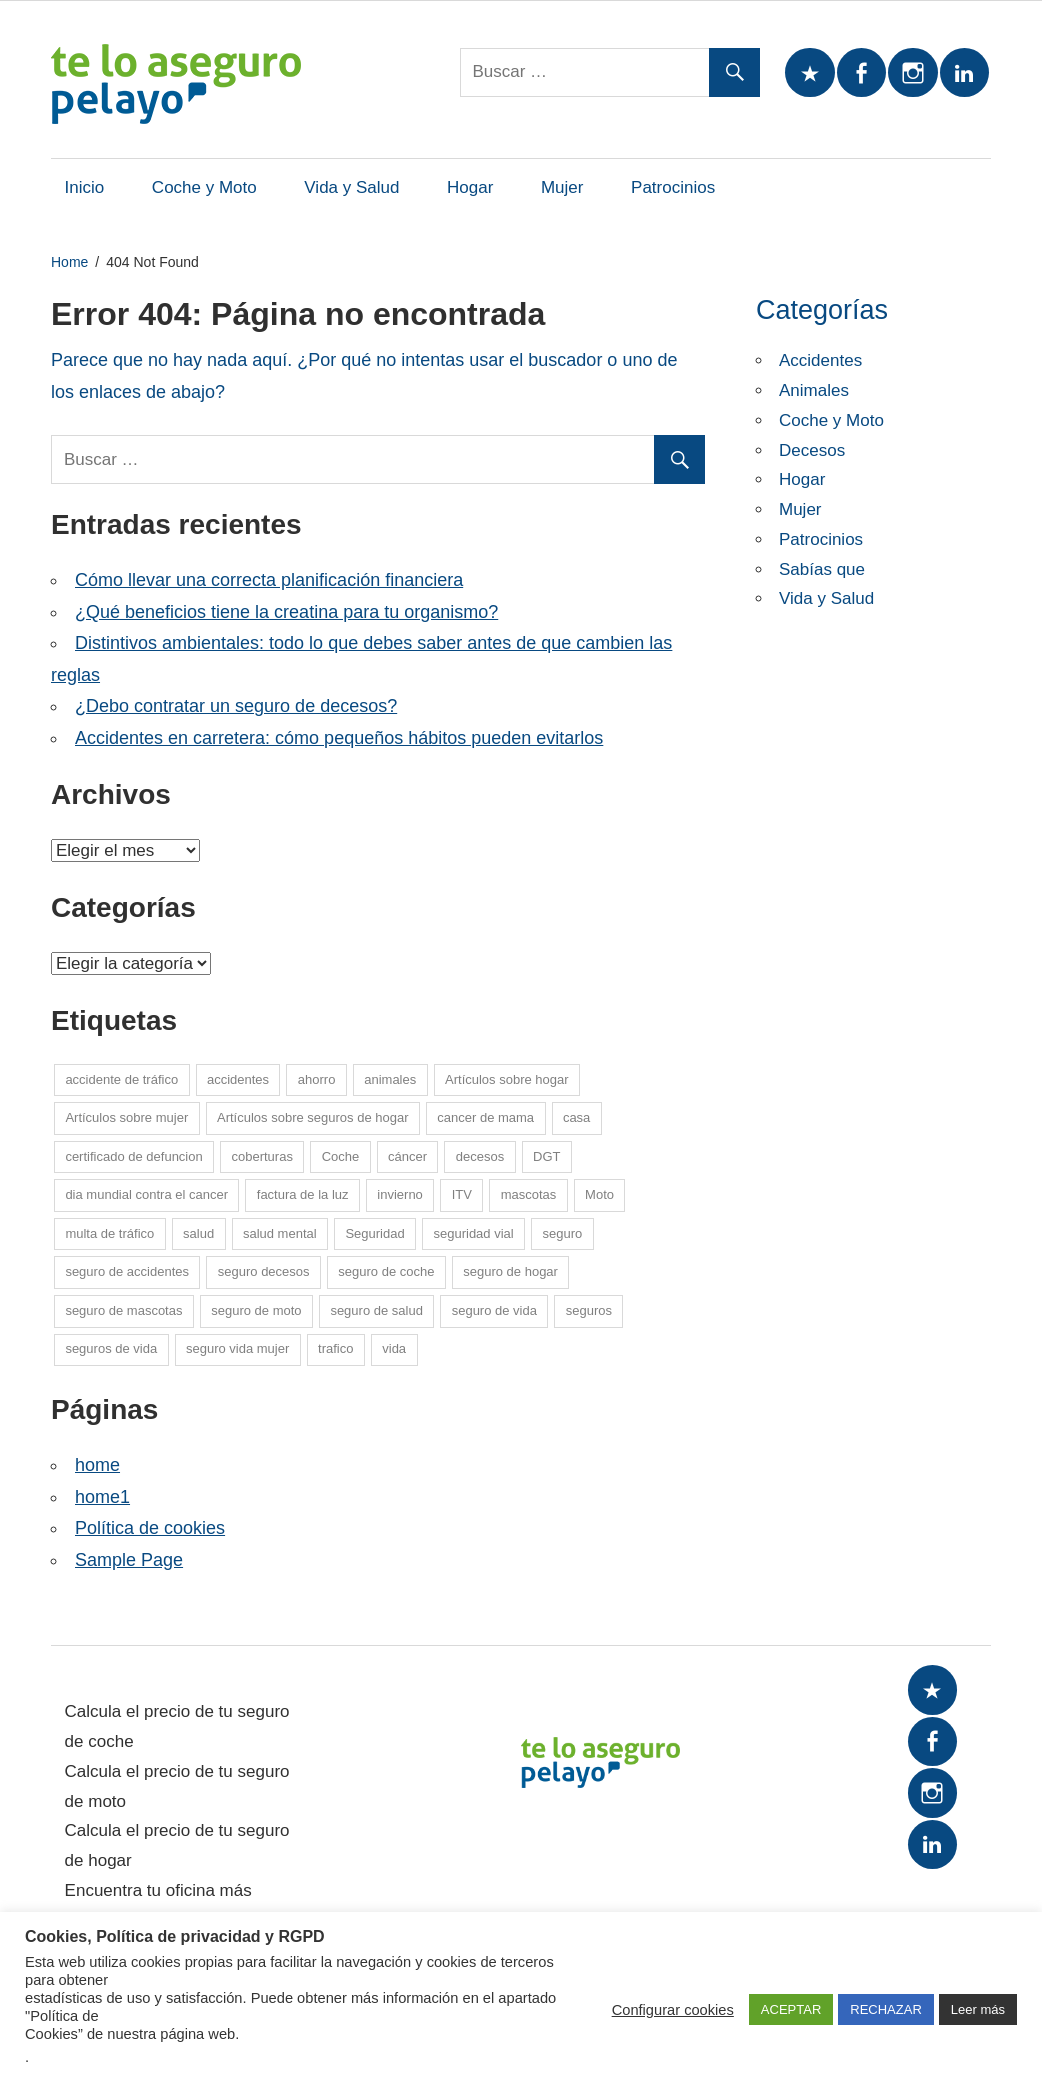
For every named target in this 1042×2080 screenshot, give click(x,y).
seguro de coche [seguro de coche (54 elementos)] (386, 1271)
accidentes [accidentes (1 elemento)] (238, 1079)
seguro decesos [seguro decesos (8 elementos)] (264, 1271)
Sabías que (822, 569)
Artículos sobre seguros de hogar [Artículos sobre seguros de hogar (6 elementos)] (313, 1117)
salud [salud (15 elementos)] (198, 1233)
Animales (814, 390)
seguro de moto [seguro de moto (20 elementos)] (256, 1310)
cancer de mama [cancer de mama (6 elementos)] (485, 1117)
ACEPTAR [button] (791, 2009)
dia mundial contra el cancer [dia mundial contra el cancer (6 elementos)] (146, 1194)
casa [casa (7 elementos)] (576, 1117)
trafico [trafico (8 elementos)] (335, 1348)
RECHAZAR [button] (886, 2009)
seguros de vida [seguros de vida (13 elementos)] (111, 1348)
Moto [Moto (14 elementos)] (599, 1194)
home (97, 1465)
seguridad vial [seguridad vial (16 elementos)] (473, 1233)
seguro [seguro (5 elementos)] (562, 1233)
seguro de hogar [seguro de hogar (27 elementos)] (510, 1271)
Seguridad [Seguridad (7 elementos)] (374, 1233)
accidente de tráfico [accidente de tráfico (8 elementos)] (121, 1079)
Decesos (812, 450)
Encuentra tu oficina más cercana (158, 1905)
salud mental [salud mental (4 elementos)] (280, 1233)
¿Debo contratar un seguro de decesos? (236, 706)
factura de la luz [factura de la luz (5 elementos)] (303, 1194)
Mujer (562, 187)
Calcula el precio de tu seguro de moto (177, 1786)
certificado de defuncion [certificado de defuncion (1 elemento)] (133, 1156)
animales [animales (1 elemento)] (390, 1079)
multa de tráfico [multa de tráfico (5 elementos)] (109, 1233)
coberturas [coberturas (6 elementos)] (261, 1156)
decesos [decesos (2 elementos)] (480, 1156)
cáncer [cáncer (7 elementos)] (407, 1156)
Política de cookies (150, 1528)
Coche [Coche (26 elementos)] (341, 1156)
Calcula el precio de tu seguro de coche (177, 1726)
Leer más (978, 2009)
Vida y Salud (351, 187)
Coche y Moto (204, 187)
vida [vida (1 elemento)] (394, 1348)
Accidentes (820, 360)
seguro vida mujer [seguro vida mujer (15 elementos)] (237, 1348)
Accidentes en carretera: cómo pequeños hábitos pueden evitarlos (339, 738)
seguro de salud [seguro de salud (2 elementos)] (376, 1310)
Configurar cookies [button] (673, 2010)
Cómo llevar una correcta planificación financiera (269, 580)
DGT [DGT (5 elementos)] (546, 1156)
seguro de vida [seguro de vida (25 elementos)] (494, 1310)
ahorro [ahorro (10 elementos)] (317, 1079)
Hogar (470, 187)
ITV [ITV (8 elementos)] (462, 1194)
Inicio (85, 187)
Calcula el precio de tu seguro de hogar (177, 1845)
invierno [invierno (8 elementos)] (400, 1194)
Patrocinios (673, 187)
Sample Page (129, 1560)
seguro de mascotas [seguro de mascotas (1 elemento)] (123, 1310)
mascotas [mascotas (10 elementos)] (529, 1194)
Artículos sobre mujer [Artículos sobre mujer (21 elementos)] (126, 1117)
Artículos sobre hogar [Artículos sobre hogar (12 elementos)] (507, 1079)
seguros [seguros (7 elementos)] (589, 1310)
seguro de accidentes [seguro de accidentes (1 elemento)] (127, 1271)
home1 (102, 1497)
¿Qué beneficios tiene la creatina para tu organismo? (286, 612)
